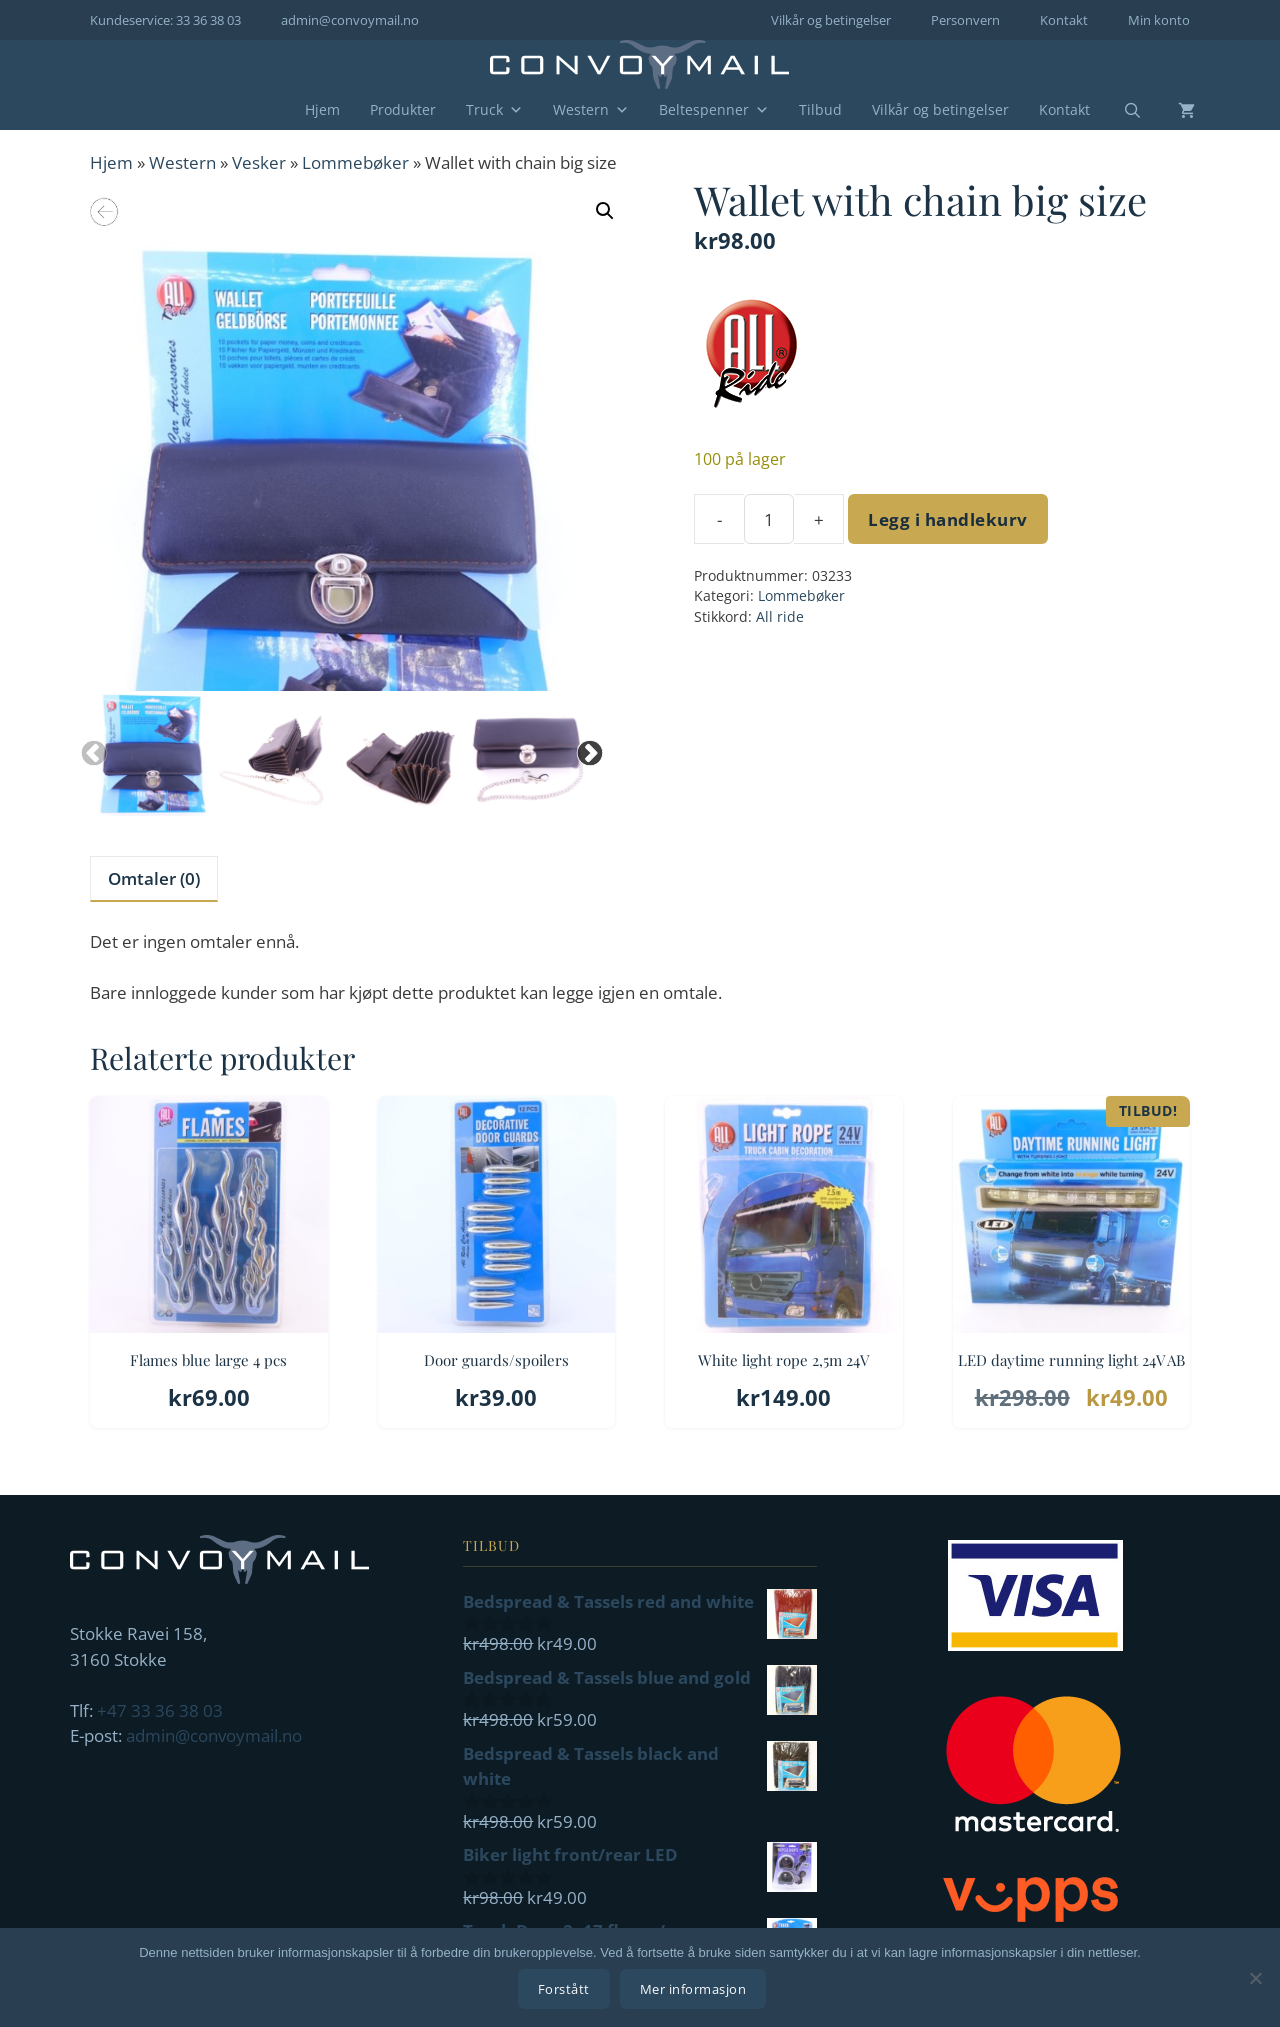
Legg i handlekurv (948, 519)
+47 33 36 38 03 (160, 1710)
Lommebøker (355, 162)
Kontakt (1064, 20)
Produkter (403, 109)
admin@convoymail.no (350, 20)
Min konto (1159, 20)
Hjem (322, 109)
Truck (494, 110)
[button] (605, 211)
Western (591, 110)
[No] (1255, 1979)
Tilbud (820, 109)
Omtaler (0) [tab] (154, 878)
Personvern (965, 20)
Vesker (259, 162)
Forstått (567, 1992)
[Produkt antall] (769, 519)
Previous (89, 749)
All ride (780, 616)
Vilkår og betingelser (831, 20)
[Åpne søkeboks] (1120, 111)
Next (585, 749)
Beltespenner (714, 110)
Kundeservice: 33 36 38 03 (165, 20)
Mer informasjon (696, 1992)
